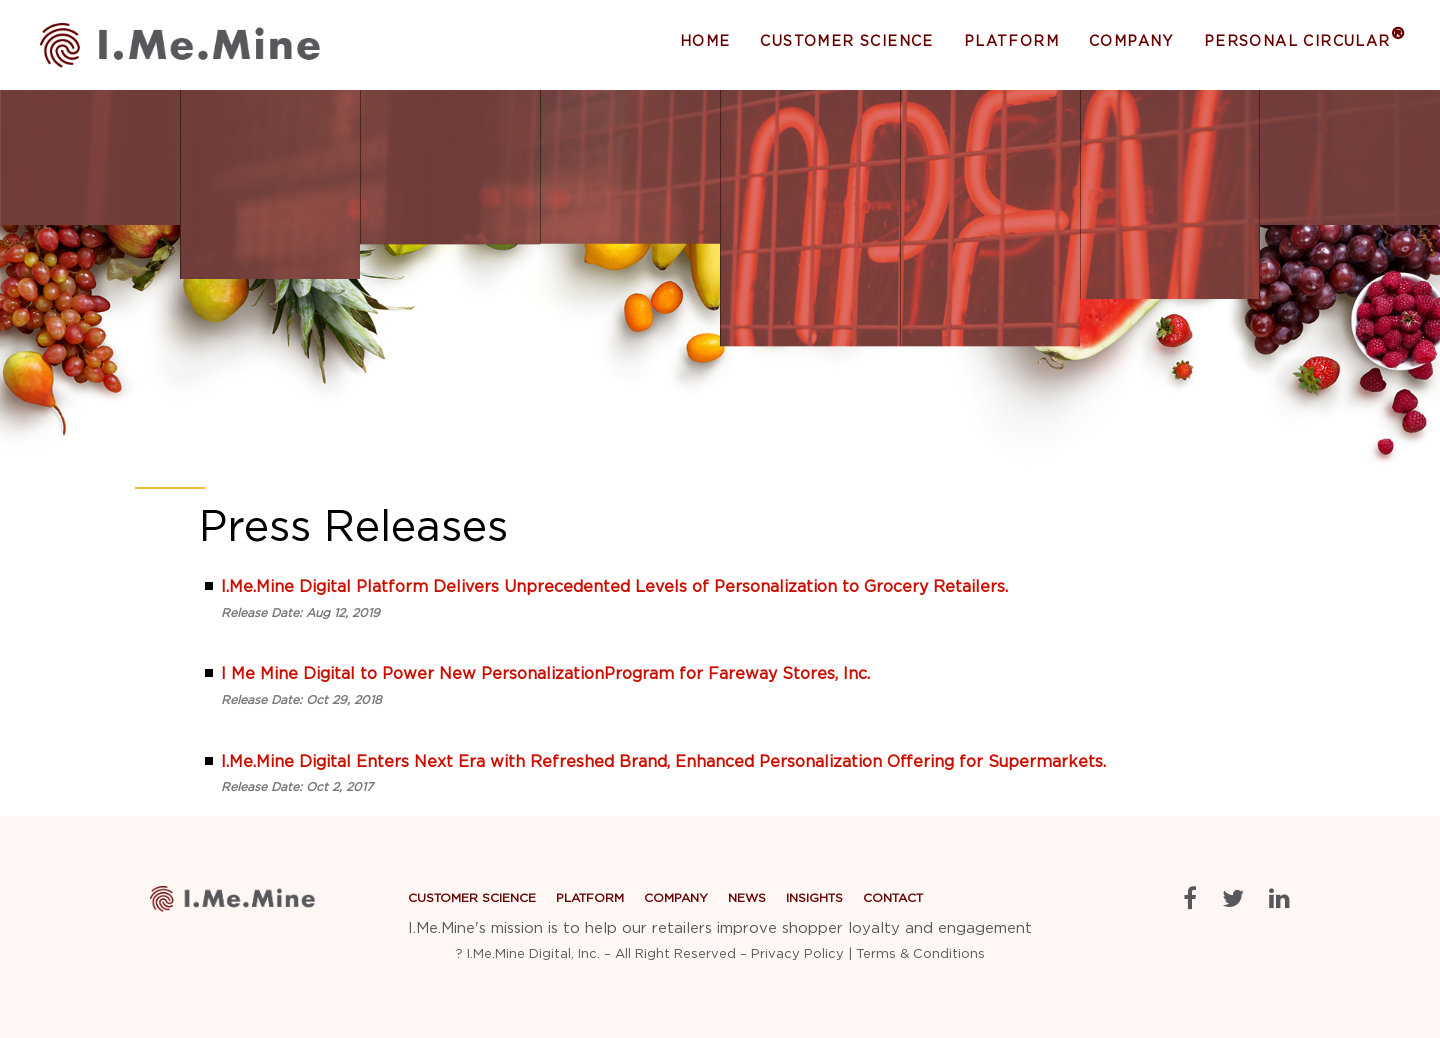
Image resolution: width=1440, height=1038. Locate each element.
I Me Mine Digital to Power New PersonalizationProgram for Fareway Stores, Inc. (545, 674)
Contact (893, 898)
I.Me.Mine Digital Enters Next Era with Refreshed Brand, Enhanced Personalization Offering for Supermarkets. (663, 762)
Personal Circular (1304, 41)
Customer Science (846, 42)
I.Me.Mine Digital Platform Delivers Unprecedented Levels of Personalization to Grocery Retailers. (614, 587)
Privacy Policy (797, 954)
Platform (1011, 42)
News (747, 898)
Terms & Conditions (920, 954)
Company (1131, 42)
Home (705, 42)
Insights (814, 898)
